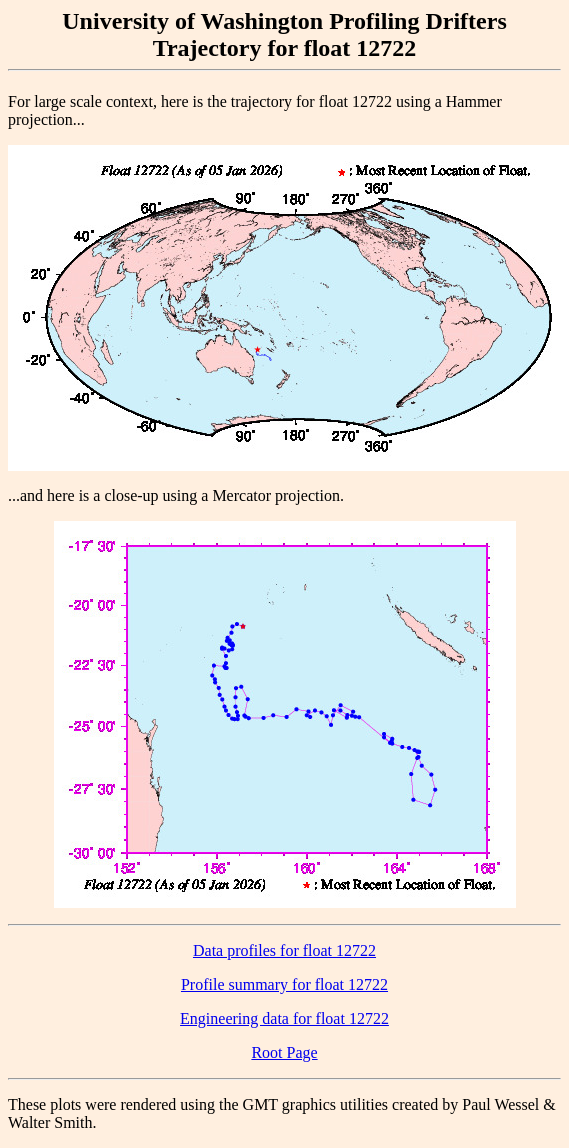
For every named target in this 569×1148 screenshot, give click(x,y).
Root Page (284, 1052)
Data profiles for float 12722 (284, 950)
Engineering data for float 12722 (284, 1018)
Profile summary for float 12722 (284, 984)
